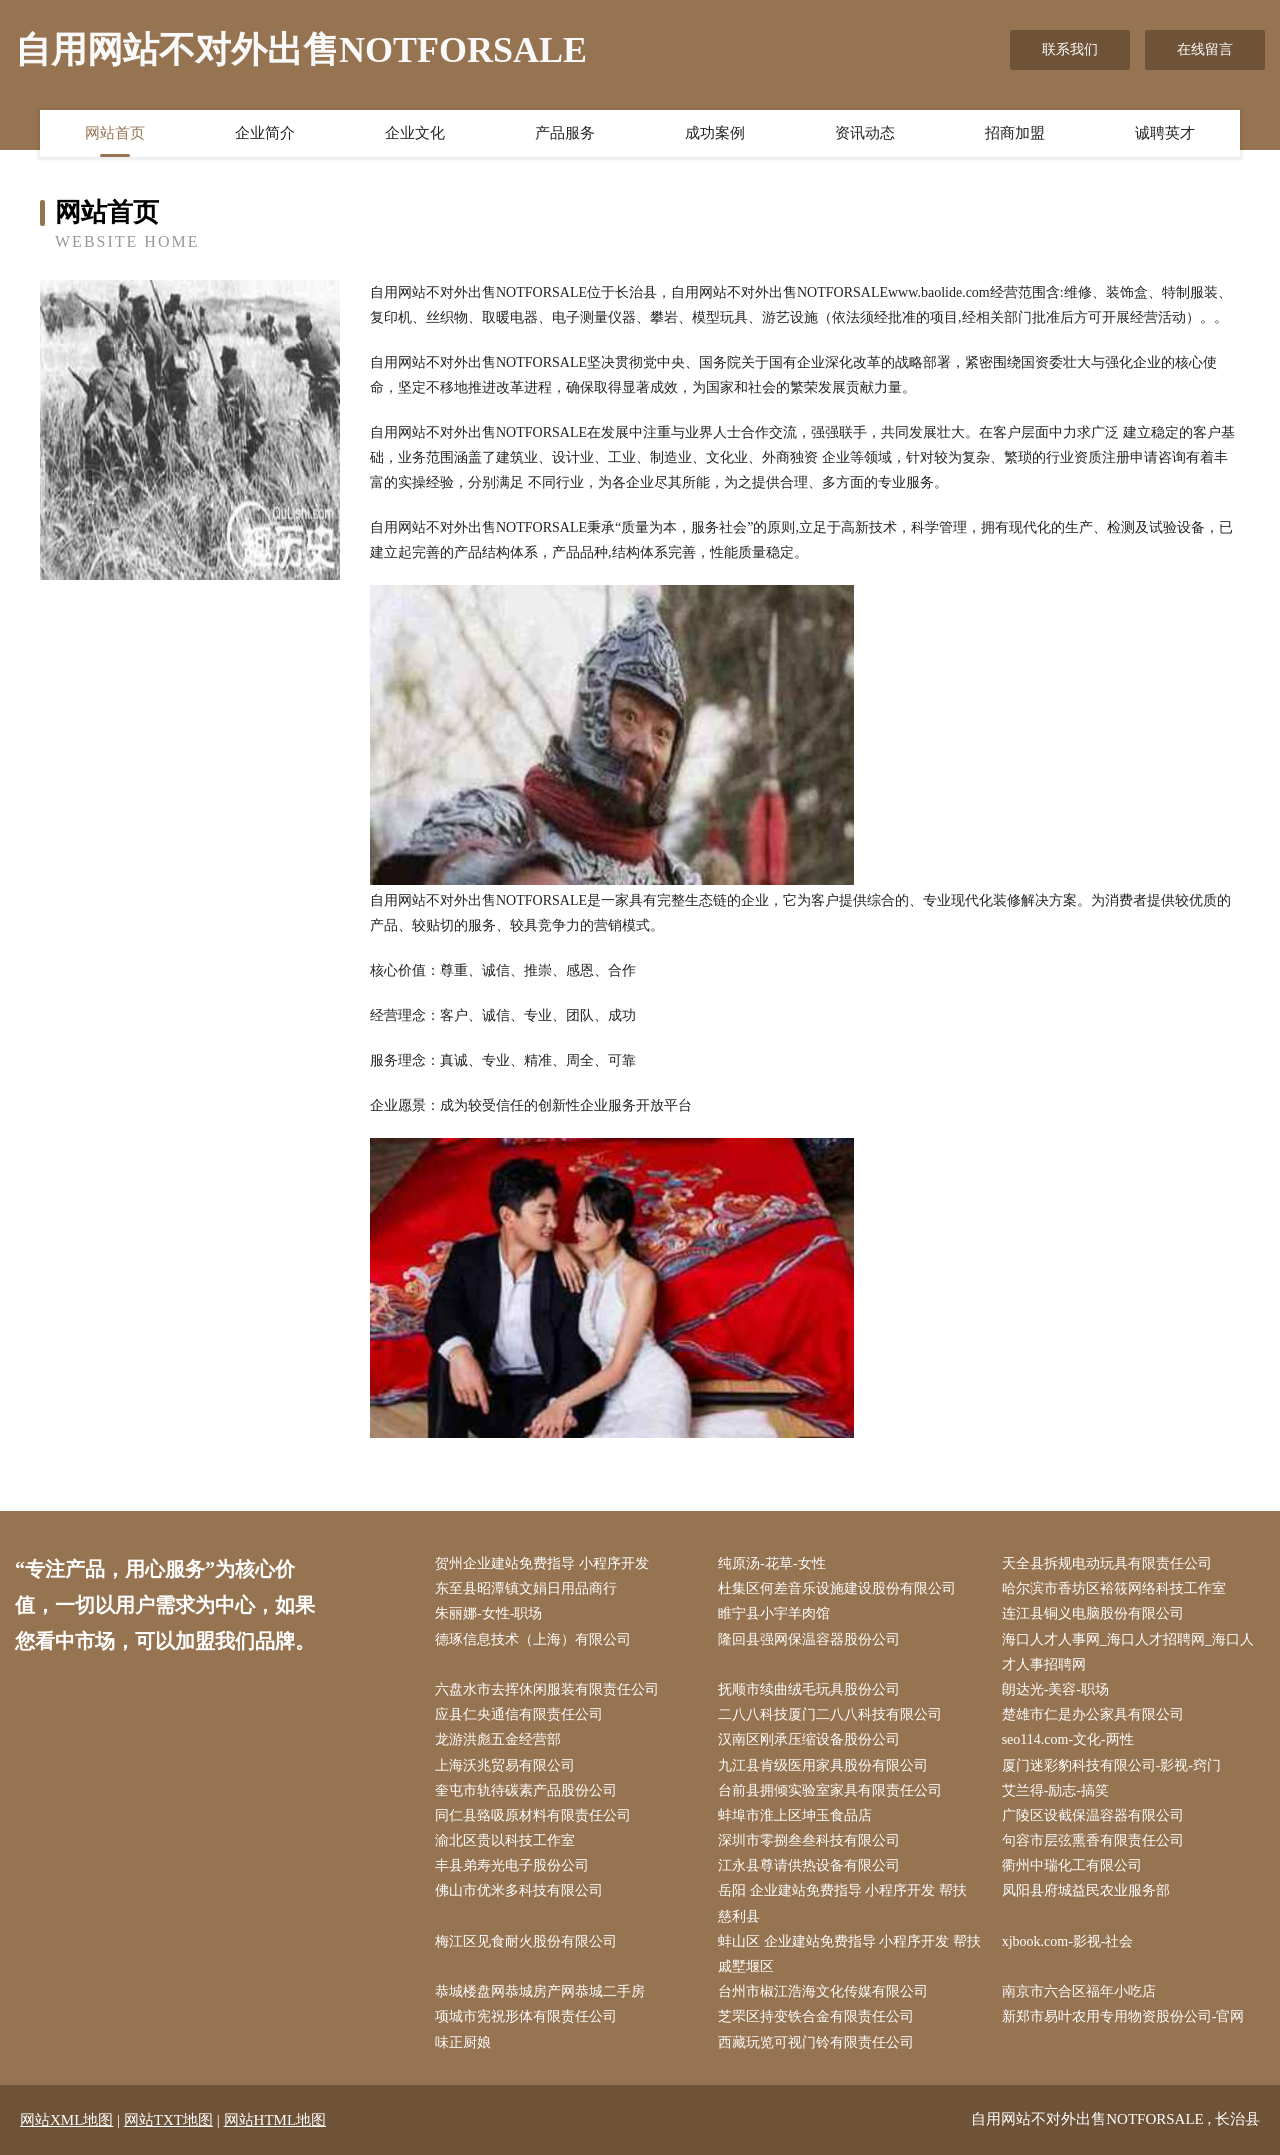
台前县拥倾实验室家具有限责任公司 (830, 1790)
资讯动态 (865, 133)
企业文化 (415, 133)
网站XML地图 (66, 2120)
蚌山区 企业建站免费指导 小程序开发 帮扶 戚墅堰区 (849, 1954)
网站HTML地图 (275, 2120)
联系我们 (1070, 49)
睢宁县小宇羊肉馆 (774, 1613)
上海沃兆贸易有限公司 (505, 1765)
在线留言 (1205, 49)
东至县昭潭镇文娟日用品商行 (526, 1588)
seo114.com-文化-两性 (1068, 1739)
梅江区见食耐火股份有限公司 (526, 1941)
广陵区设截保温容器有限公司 (1093, 1815)
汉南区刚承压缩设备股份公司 (809, 1739)
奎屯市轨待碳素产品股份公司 (526, 1790)
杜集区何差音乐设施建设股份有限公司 (837, 1588)
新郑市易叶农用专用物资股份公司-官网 (1123, 2016)
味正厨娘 (463, 2042)
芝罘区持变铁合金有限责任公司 (816, 2016)
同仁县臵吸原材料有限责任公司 (533, 1815)
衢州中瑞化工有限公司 (1072, 1865)
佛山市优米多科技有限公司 (519, 1890)
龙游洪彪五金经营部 (498, 1739)
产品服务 (565, 133)
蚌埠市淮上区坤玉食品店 (795, 1815)
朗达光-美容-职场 (1055, 1689)
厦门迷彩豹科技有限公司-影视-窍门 (1111, 1765)
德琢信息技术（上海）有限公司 (533, 1639)
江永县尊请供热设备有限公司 (809, 1865)
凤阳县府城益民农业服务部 (1086, 1890)
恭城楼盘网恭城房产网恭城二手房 (540, 1991)
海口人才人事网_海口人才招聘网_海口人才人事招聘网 (1128, 1652)
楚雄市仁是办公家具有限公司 (1093, 1714)
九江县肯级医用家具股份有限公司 (823, 1765)
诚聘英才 (1165, 133)
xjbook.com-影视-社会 (1068, 1941)
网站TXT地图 (168, 2120)
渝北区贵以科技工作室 (505, 1840)
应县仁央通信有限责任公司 (519, 1714)
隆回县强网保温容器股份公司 (809, 1639)
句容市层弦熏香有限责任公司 (1093, 1840)
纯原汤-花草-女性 (771, 1563)
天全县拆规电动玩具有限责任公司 (1107, 1563)
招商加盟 (1015, 133)
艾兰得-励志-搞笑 (1055, 1790)
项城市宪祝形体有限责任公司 (526, 2016)
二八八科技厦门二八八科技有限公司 (830, 1714)
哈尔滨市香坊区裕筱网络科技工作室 (1114, 1588)
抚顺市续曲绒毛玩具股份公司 (809, 1689)
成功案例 (715, 133)
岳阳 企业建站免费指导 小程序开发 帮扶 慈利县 (842, 1903)
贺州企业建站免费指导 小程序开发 (542, 1563)
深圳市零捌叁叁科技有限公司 (809, 1840)
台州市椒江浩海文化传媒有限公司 (823, 1991)
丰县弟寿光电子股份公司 (512, 1865)
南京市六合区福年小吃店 (1079, 1991)
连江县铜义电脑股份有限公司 (1093, 1613)
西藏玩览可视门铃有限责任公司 (816, 2042)
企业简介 (265, 133)
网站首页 (115, 133)
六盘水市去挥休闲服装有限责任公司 (547, 1689)
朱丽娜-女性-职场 (488, 1613)
